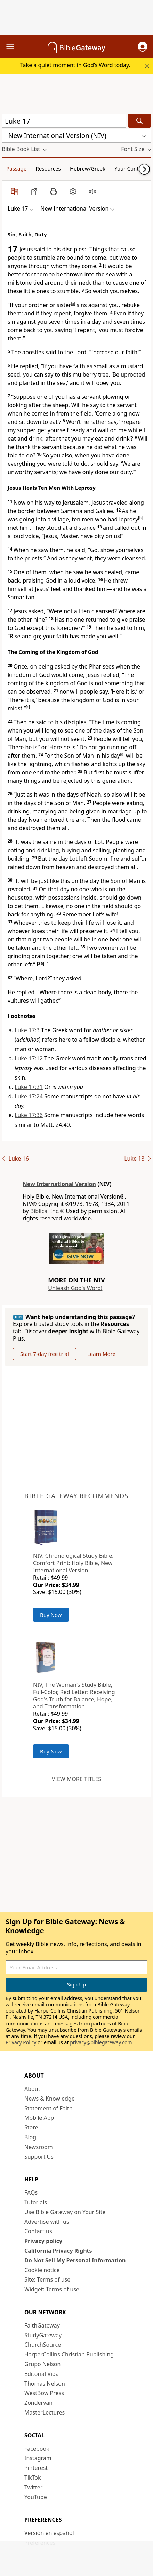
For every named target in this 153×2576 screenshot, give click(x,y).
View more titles (76, 1779)
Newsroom (38, 2147)
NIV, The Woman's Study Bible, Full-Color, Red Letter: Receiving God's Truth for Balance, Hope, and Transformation (74, 1695)
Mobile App (39, 2117)
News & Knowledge (49, 2098)
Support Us (39, 2156)
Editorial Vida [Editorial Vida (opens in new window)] (41, 2374)
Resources (48, 168)
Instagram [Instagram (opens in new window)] (37, 2458)
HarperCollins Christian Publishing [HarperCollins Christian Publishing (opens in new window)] (69, 2354)
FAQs (31, 2192)
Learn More (101, 1353)
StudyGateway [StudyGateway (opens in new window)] (43, 2335)
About (32, 2089)
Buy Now (51, 1614)
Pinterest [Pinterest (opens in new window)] (36, 2468)
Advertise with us (46, 2222)
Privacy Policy (21, 2042)
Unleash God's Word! (75, 1288)
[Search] (139, 121)
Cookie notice (42, 2270)
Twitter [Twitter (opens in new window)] (33, 2487)
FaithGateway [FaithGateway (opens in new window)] (42, 2325)
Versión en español (49, 2533)
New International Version (59, 1184)
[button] (142, 47)
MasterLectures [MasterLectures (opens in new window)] (44, 2412)
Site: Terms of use (47, 2279)
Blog (30, 2137)
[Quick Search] (64, 121)
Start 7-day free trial (44, 1353)
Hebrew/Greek (87, 168)
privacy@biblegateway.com (101, 2042)
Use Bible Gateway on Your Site (64, 2212)
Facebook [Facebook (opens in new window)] (36, 2448)
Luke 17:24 (29, 1096)
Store (31, 2127)
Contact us (38, 2231)
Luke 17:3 (27, 1030)
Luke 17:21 (29, 1087)
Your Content (130, 168)
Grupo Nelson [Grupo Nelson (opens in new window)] (42, 2364)
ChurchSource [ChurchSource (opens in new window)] (42, 2344)
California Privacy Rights (58, 2250)
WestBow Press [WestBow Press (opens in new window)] (44, 2393)
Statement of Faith (48, 2108)
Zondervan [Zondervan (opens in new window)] (38, 2403)
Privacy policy (43, 2241)
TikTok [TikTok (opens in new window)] (32, 2477)
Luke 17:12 (29, 1058)
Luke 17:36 (29, 1115)
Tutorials (35, 2202)
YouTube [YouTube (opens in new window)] (35, 2497)
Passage (16, 168)
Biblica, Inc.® (47, 1211)
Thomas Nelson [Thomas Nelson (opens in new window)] (44, 2383)
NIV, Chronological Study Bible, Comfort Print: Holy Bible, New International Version (73, 1563)
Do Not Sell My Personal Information (75, 2260)
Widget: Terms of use (51, 2289)
